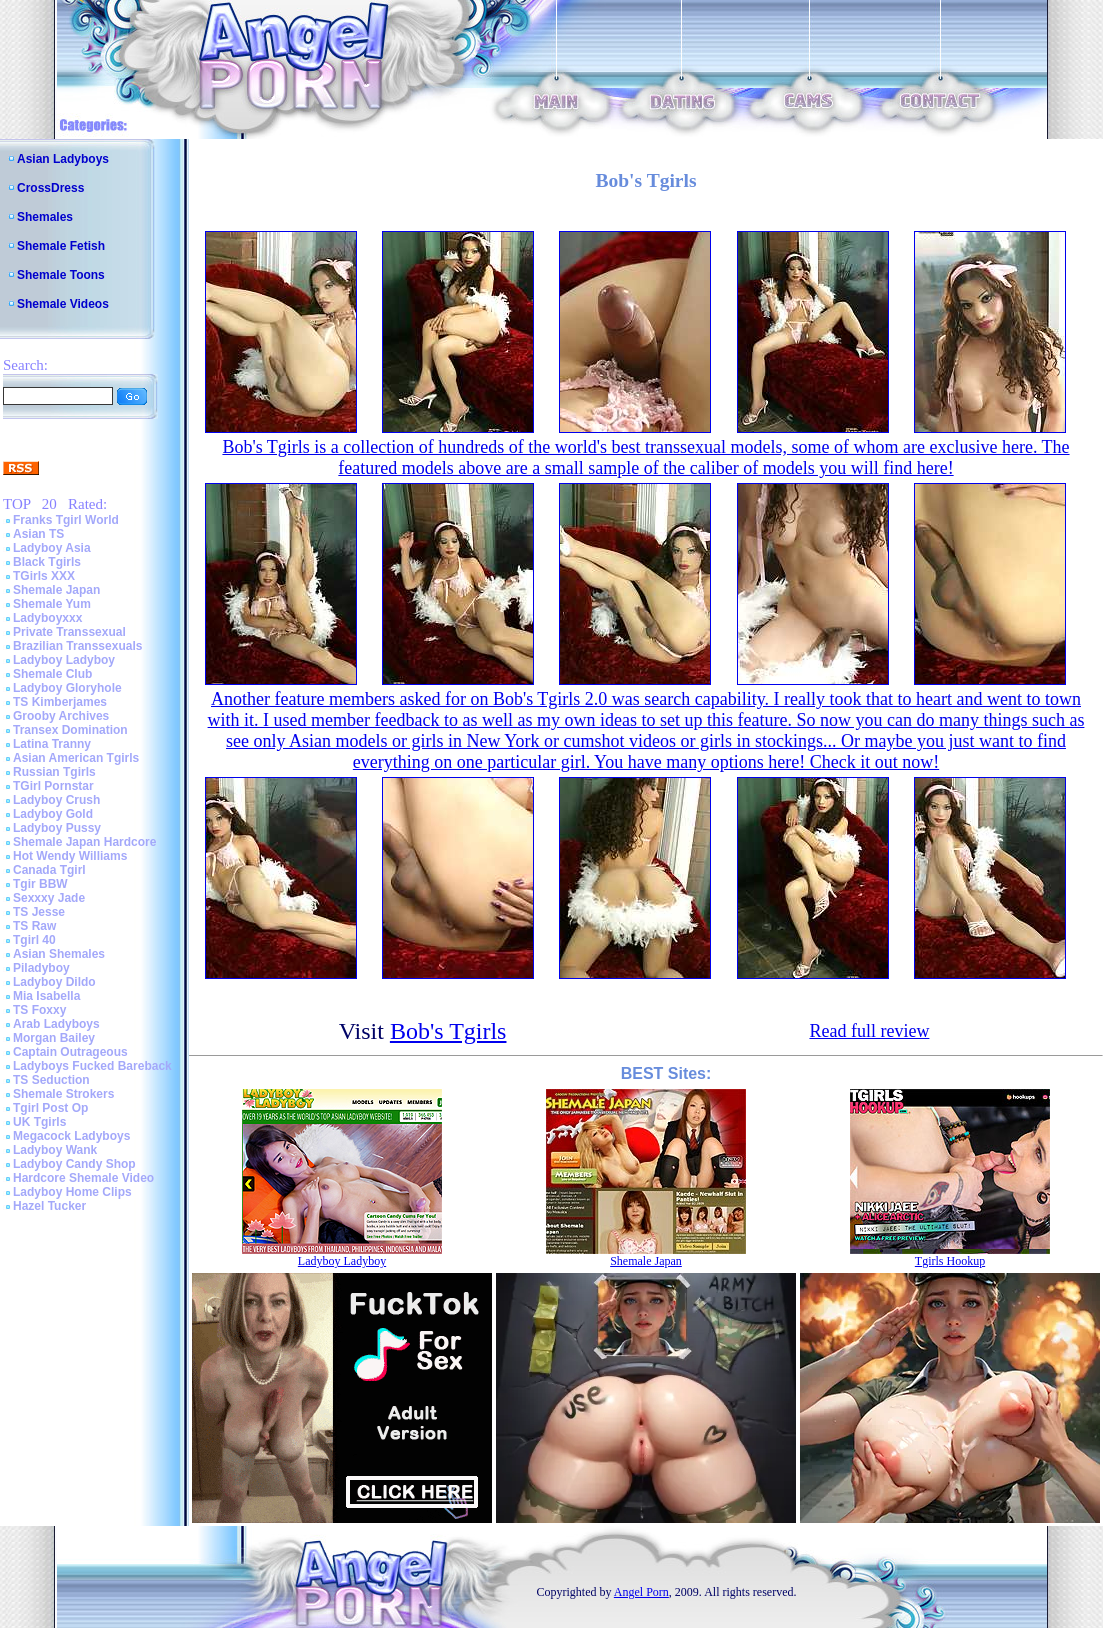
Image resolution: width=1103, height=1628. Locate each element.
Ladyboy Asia (52, 548)
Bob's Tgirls (448, 1031)
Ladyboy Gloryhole (67, 688)
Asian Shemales (59, 954)
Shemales (45, 217)
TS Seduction (51, 1080)
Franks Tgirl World (66, 520)
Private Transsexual (69, 632)
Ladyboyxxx (47, 618)
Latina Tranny (52, 744)
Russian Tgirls (54, 772)
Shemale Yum (52, 604)
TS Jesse (39, 912)
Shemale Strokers (63, 1094)
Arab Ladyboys (56, 1024)
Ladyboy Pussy (57, 828)
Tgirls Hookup (950, 1261)
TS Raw (34, 926)
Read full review (869, 1031)
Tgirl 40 (34, 940)
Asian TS (38, 534)
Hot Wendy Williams (70, 856)
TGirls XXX (44, 576)
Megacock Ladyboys (71, 1136)
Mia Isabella (46, 996)
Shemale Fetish (61, 246)
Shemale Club (52, 674)
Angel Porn (641, 1592)
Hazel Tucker (49, 1206)
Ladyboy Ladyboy (64, 660)
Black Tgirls (47, 562)
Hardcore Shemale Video (83, 1178)
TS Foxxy (39, 1010)
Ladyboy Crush (56, 800)
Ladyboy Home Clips (72, 1192)
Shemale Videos (63, 304)
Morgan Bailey (54, 1038)
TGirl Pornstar (53, 786)
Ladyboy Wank (55, 1150)
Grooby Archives (61, 716)
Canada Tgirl (49, 870)
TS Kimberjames (60, 702)
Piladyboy (41, 968)
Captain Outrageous (70, 1052)
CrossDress (50, 188)
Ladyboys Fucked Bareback (92, 1066)
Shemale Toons (61, 275)
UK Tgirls (39, 1122)
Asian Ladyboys (63, 159)
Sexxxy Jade (49, 898)
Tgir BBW (40, 884)
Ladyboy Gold (53, 814)
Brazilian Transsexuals (77, 646)
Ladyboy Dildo (54, 982)
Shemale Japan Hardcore (84, 842)
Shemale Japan (56, 590)
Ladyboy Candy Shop (74, 1164)
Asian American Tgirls (76, 758)
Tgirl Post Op (50, 1108)
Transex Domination (70, 730)
